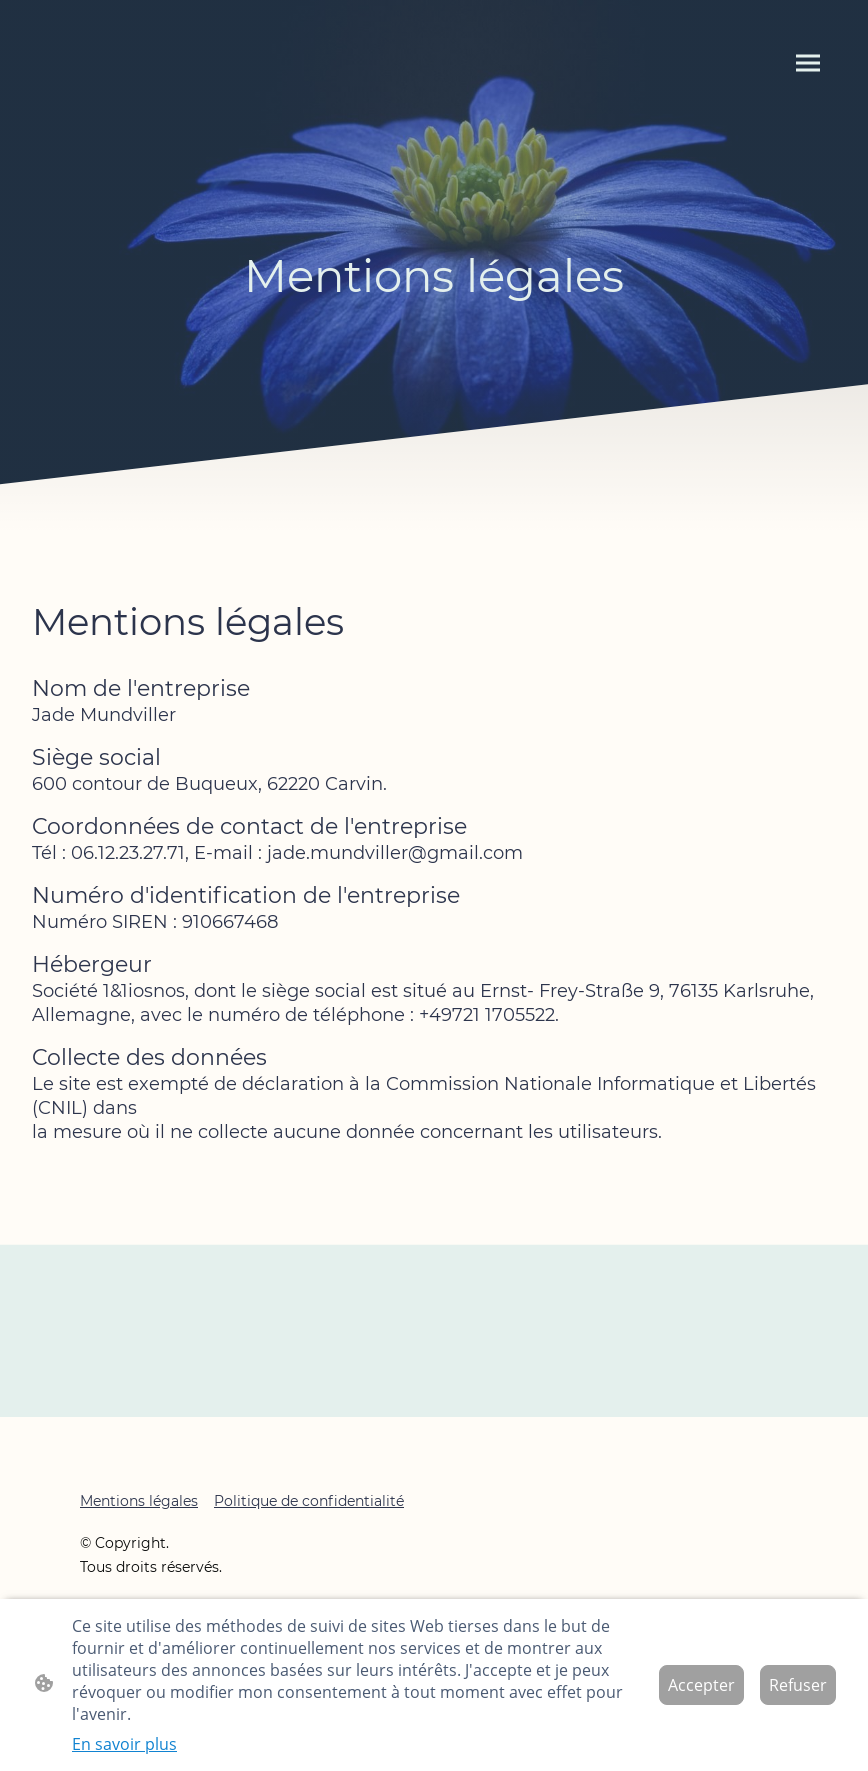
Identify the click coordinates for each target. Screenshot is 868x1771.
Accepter (701, 1685)
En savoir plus (124, 1744)
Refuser (798, 1685)
